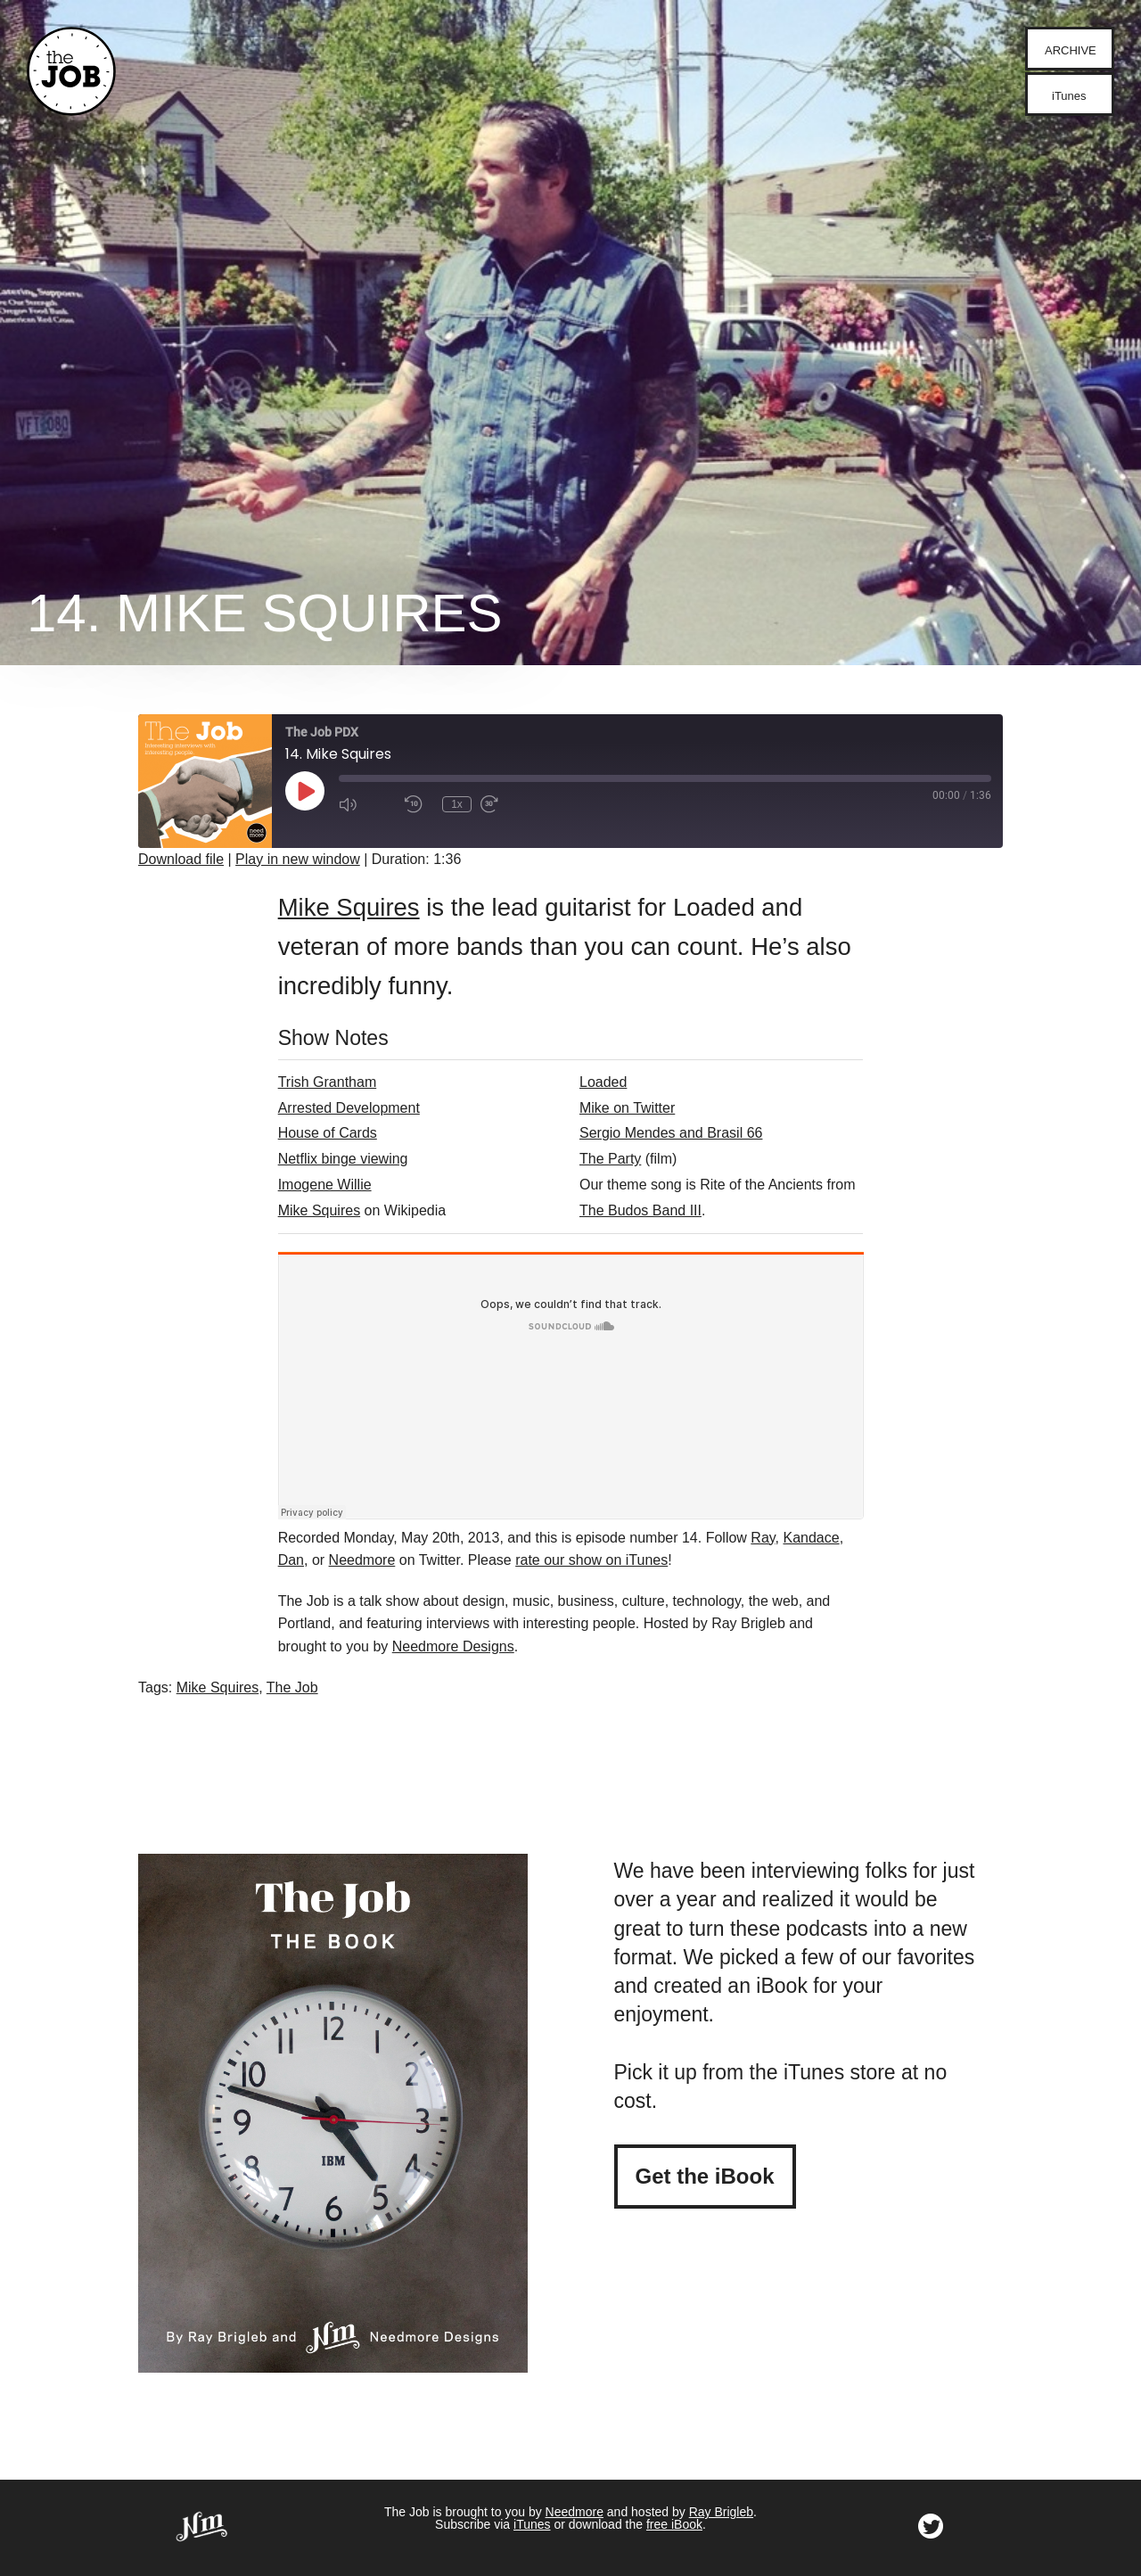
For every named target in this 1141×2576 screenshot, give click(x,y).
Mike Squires (349, 907)
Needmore (362, 1560)
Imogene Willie (325, 1184)
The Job (292, 1687)
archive (1070, 50)
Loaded (603, 1082)
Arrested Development (349, 1107)
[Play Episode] (304, 791)
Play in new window (297, 859)
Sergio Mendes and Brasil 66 (670, 1132)
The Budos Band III (640, 1210)
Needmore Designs (453, 1646)
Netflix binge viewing (343, 1158)
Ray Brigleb (721, 2512)
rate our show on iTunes (591, 1560)
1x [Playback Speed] (457, 804)
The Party (610, 1158)
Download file (181, 859)
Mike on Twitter (627, 1107)
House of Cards (327, 1132)
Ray (763, 1537)
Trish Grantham (327, 1082)
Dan (291, 1560)
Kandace (811, 1537)
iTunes (1069, 96)
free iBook (674, 2524)
